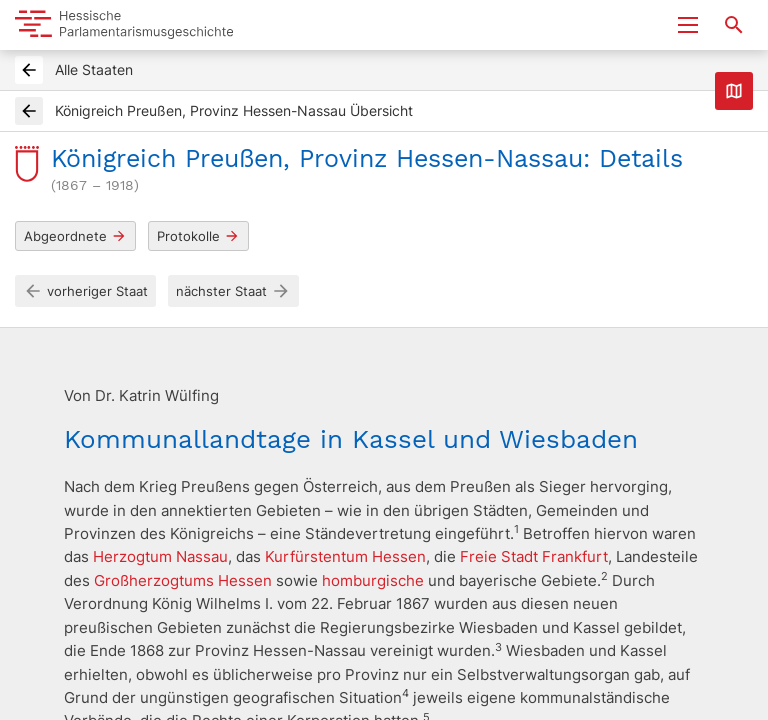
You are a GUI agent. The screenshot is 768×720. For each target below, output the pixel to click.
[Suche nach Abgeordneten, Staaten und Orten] (734, 25)
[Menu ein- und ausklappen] (688, 25)
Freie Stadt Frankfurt (534, 556)
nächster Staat (233, 291)
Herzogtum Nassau (160, 556)
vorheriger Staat (85, 291)
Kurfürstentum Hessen (345, 556)
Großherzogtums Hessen (183, 580)
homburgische (373, 580)
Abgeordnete (75, 236)
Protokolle (198, 236)
